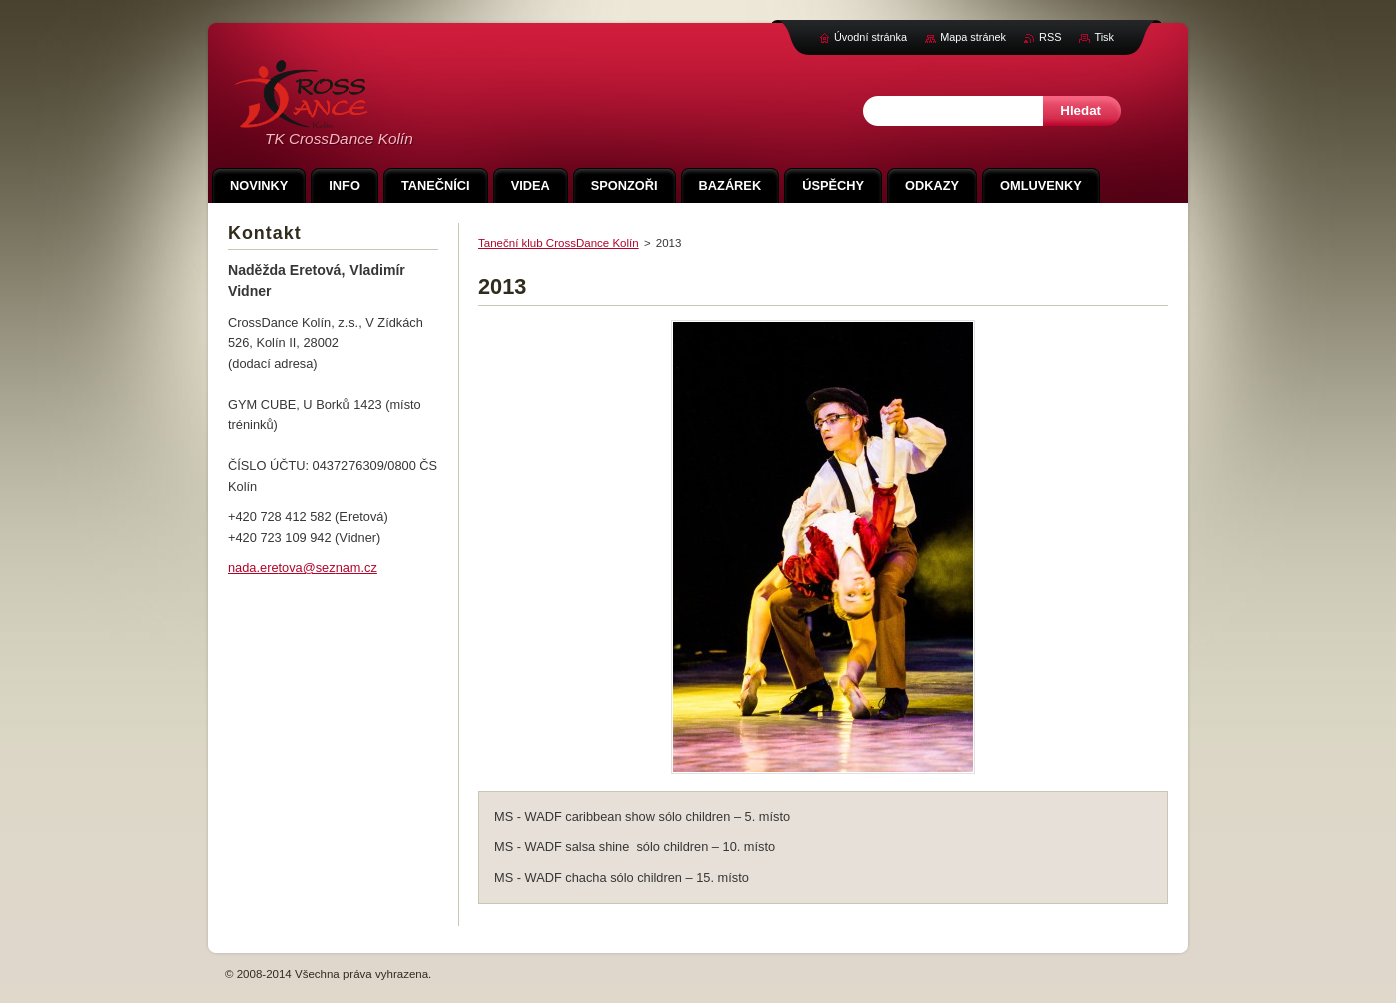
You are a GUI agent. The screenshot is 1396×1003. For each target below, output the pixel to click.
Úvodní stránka (870, 37)
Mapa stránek (973, 37)
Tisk (1104, 37)
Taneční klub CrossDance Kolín (558, 243)
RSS (1050, 37)
